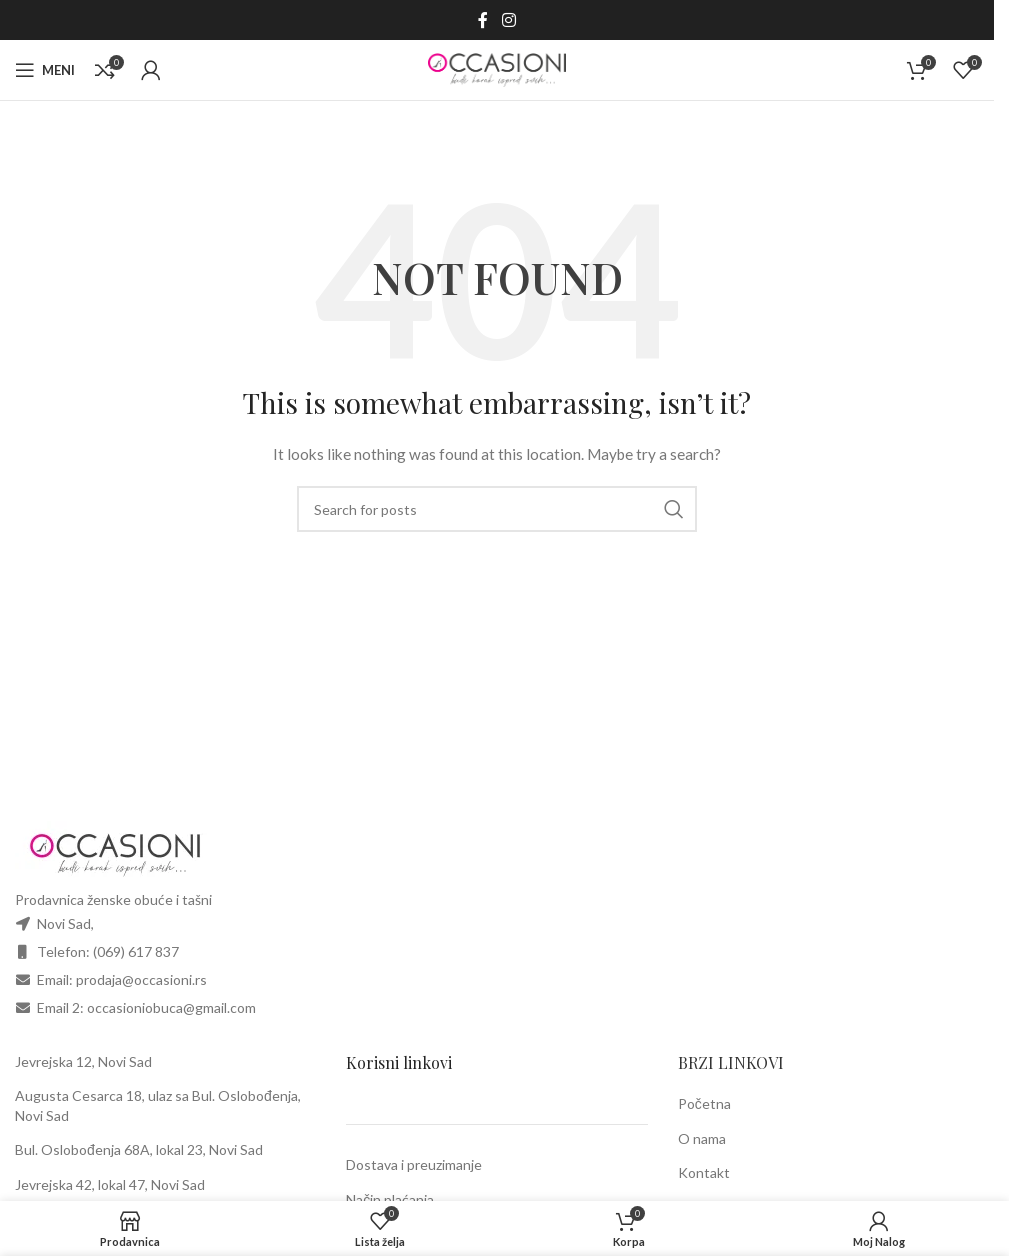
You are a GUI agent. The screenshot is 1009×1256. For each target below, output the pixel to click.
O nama (702, 1138)
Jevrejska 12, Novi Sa (79, 1061)
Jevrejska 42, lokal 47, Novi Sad (110, 1184)
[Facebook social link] (483, 20)
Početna (704, 1103)
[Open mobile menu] (45, 70)
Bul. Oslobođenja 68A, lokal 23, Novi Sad (139, 1149)
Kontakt (704, 1172)
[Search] (497, 509)
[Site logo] (497, 68)
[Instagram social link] (508, 20)
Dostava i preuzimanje (414, 1164)
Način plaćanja (390, 1199)
